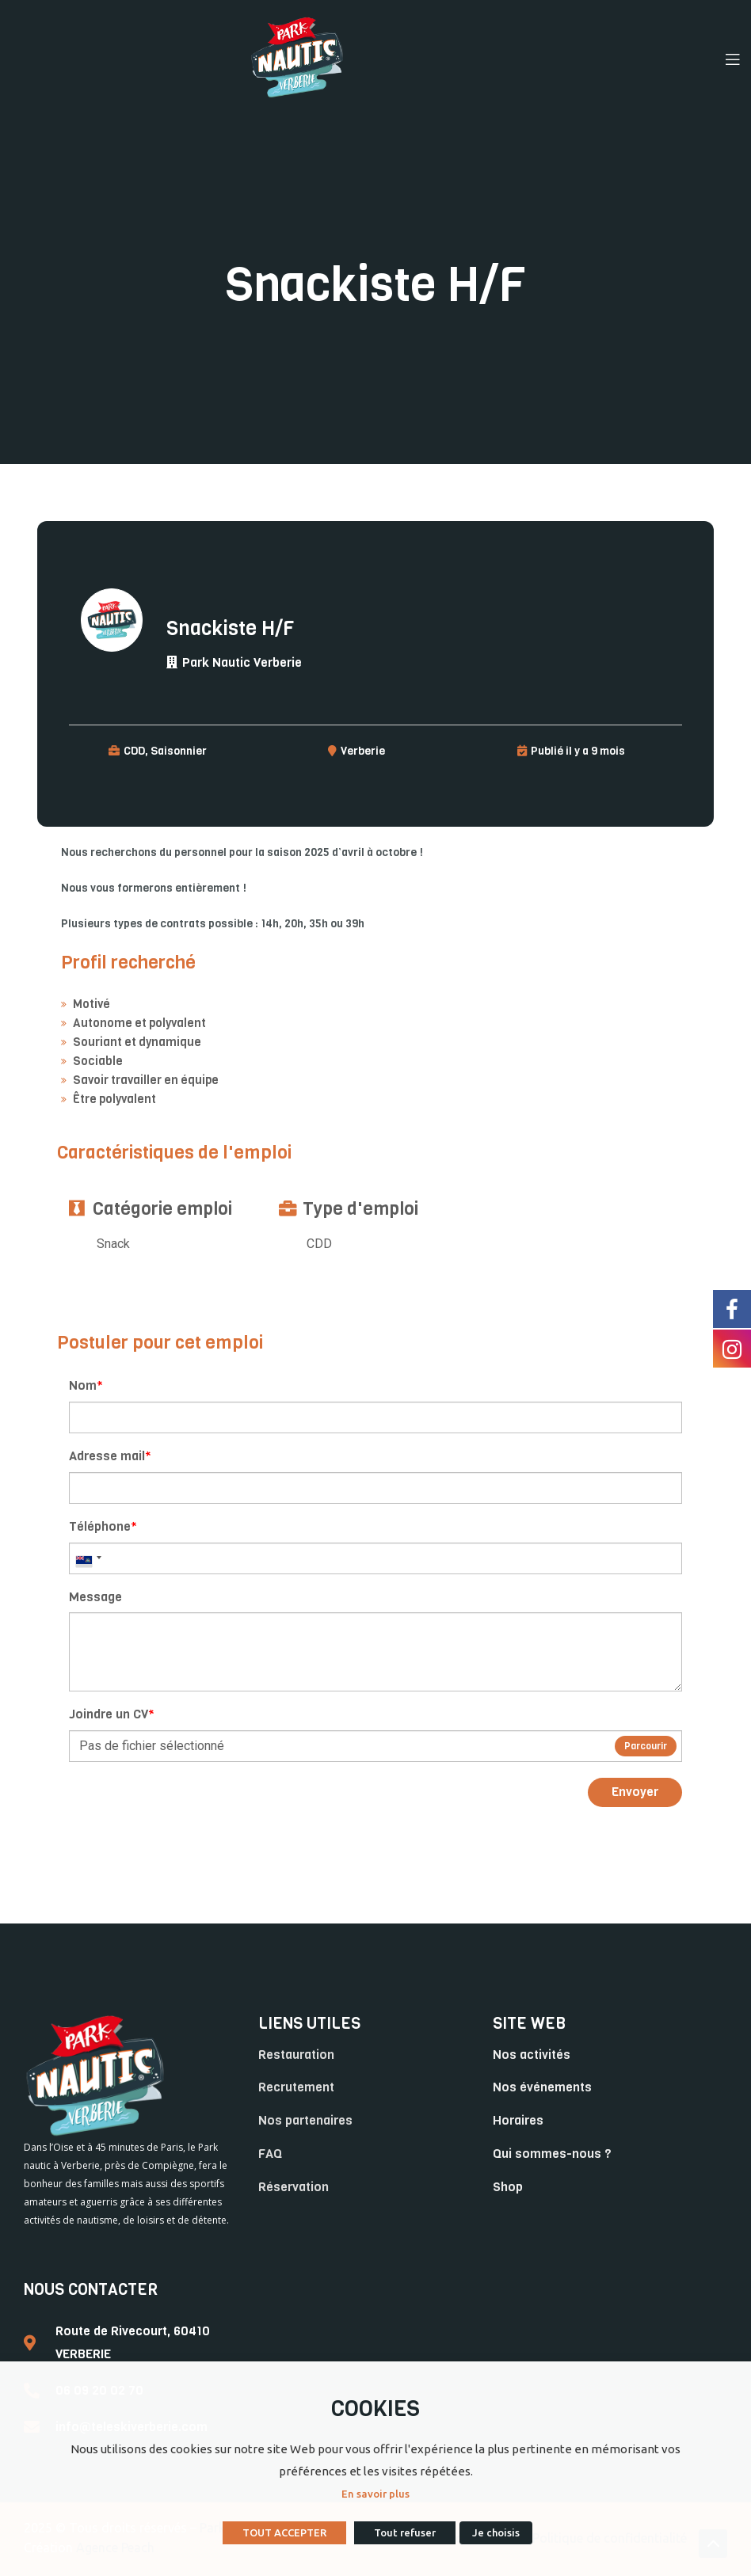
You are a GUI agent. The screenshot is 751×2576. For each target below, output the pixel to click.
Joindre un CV (111, 1714)
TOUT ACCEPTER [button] (284, 2532)
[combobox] (88, 1558)
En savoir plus (375, 2493)
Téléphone (103, 1526)
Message (95, 1597)
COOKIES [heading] (375, 2408)
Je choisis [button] (496, 2532)
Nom (86, 1385)
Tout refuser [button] (405, 2532)
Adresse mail (110, 1456)
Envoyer (635, 1791)
